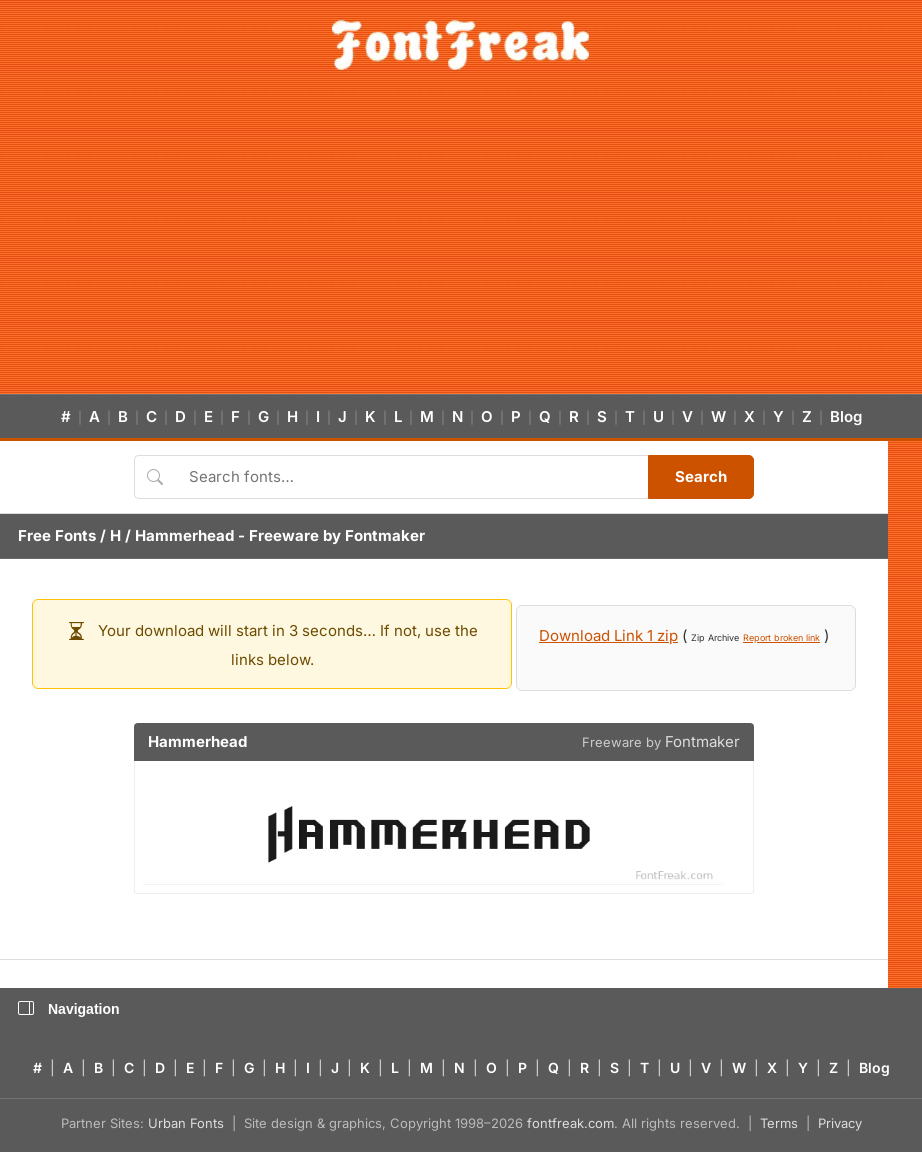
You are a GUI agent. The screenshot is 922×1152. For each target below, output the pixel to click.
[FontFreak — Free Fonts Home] (460, 45)
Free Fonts (57, 535)
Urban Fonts (186, 1123)
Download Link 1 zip (608, 635)
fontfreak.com (570, 1123)
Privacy (840, 1123)
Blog (846, 416)
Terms (779, 1123)
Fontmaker (385, 535)
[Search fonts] (411, 477)
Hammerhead (184, 535)
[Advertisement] (461, 244)
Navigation (69, 1009)
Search (701, 476)
